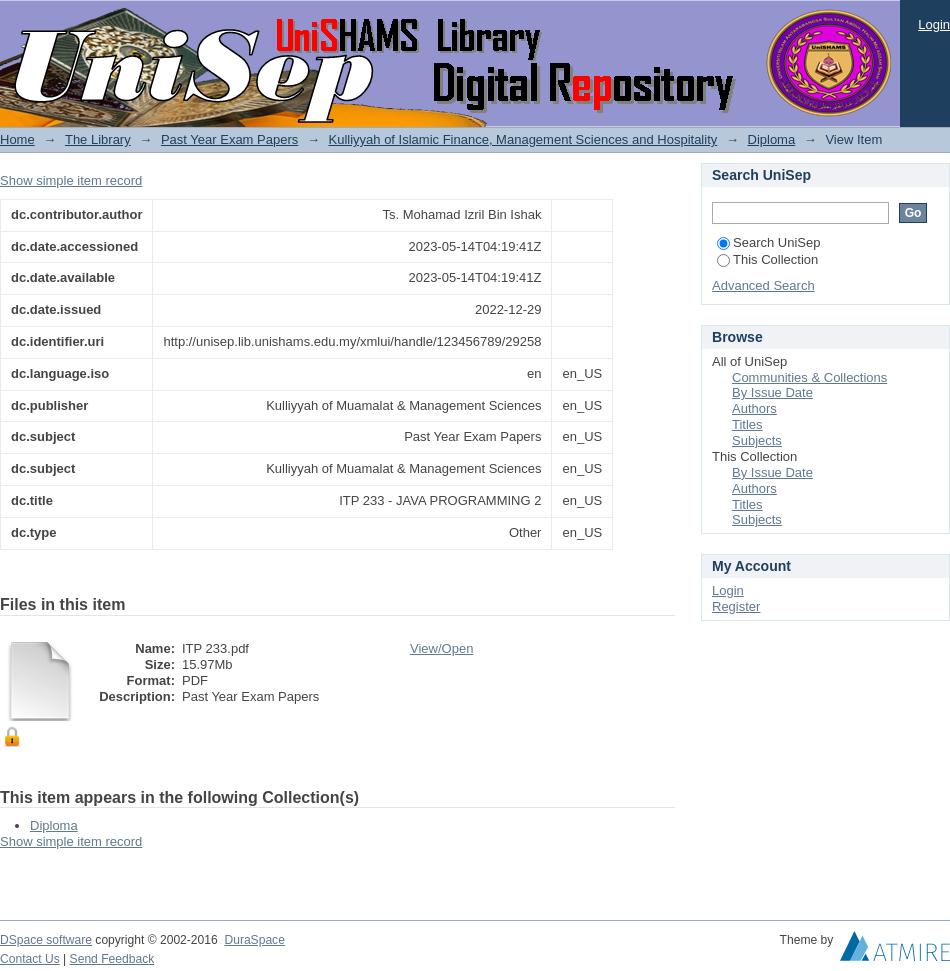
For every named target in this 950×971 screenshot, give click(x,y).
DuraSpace (254, 940)
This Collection (767, 259)
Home (17, 139)
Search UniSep (768, 242)
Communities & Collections (809, 377)
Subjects (757, 440)
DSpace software (46, 940)
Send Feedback (112, 959)
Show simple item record (71, 180)
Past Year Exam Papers (229, 139)
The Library (98, 139)
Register (736, 606)
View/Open (441, 648)
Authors (754, 408)
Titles (747, 424)
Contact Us (30, 959)
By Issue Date (772, 392)
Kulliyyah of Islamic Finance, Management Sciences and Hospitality (523, 139)
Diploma (772, 139)
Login (934, 24)
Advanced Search (763, 285)
